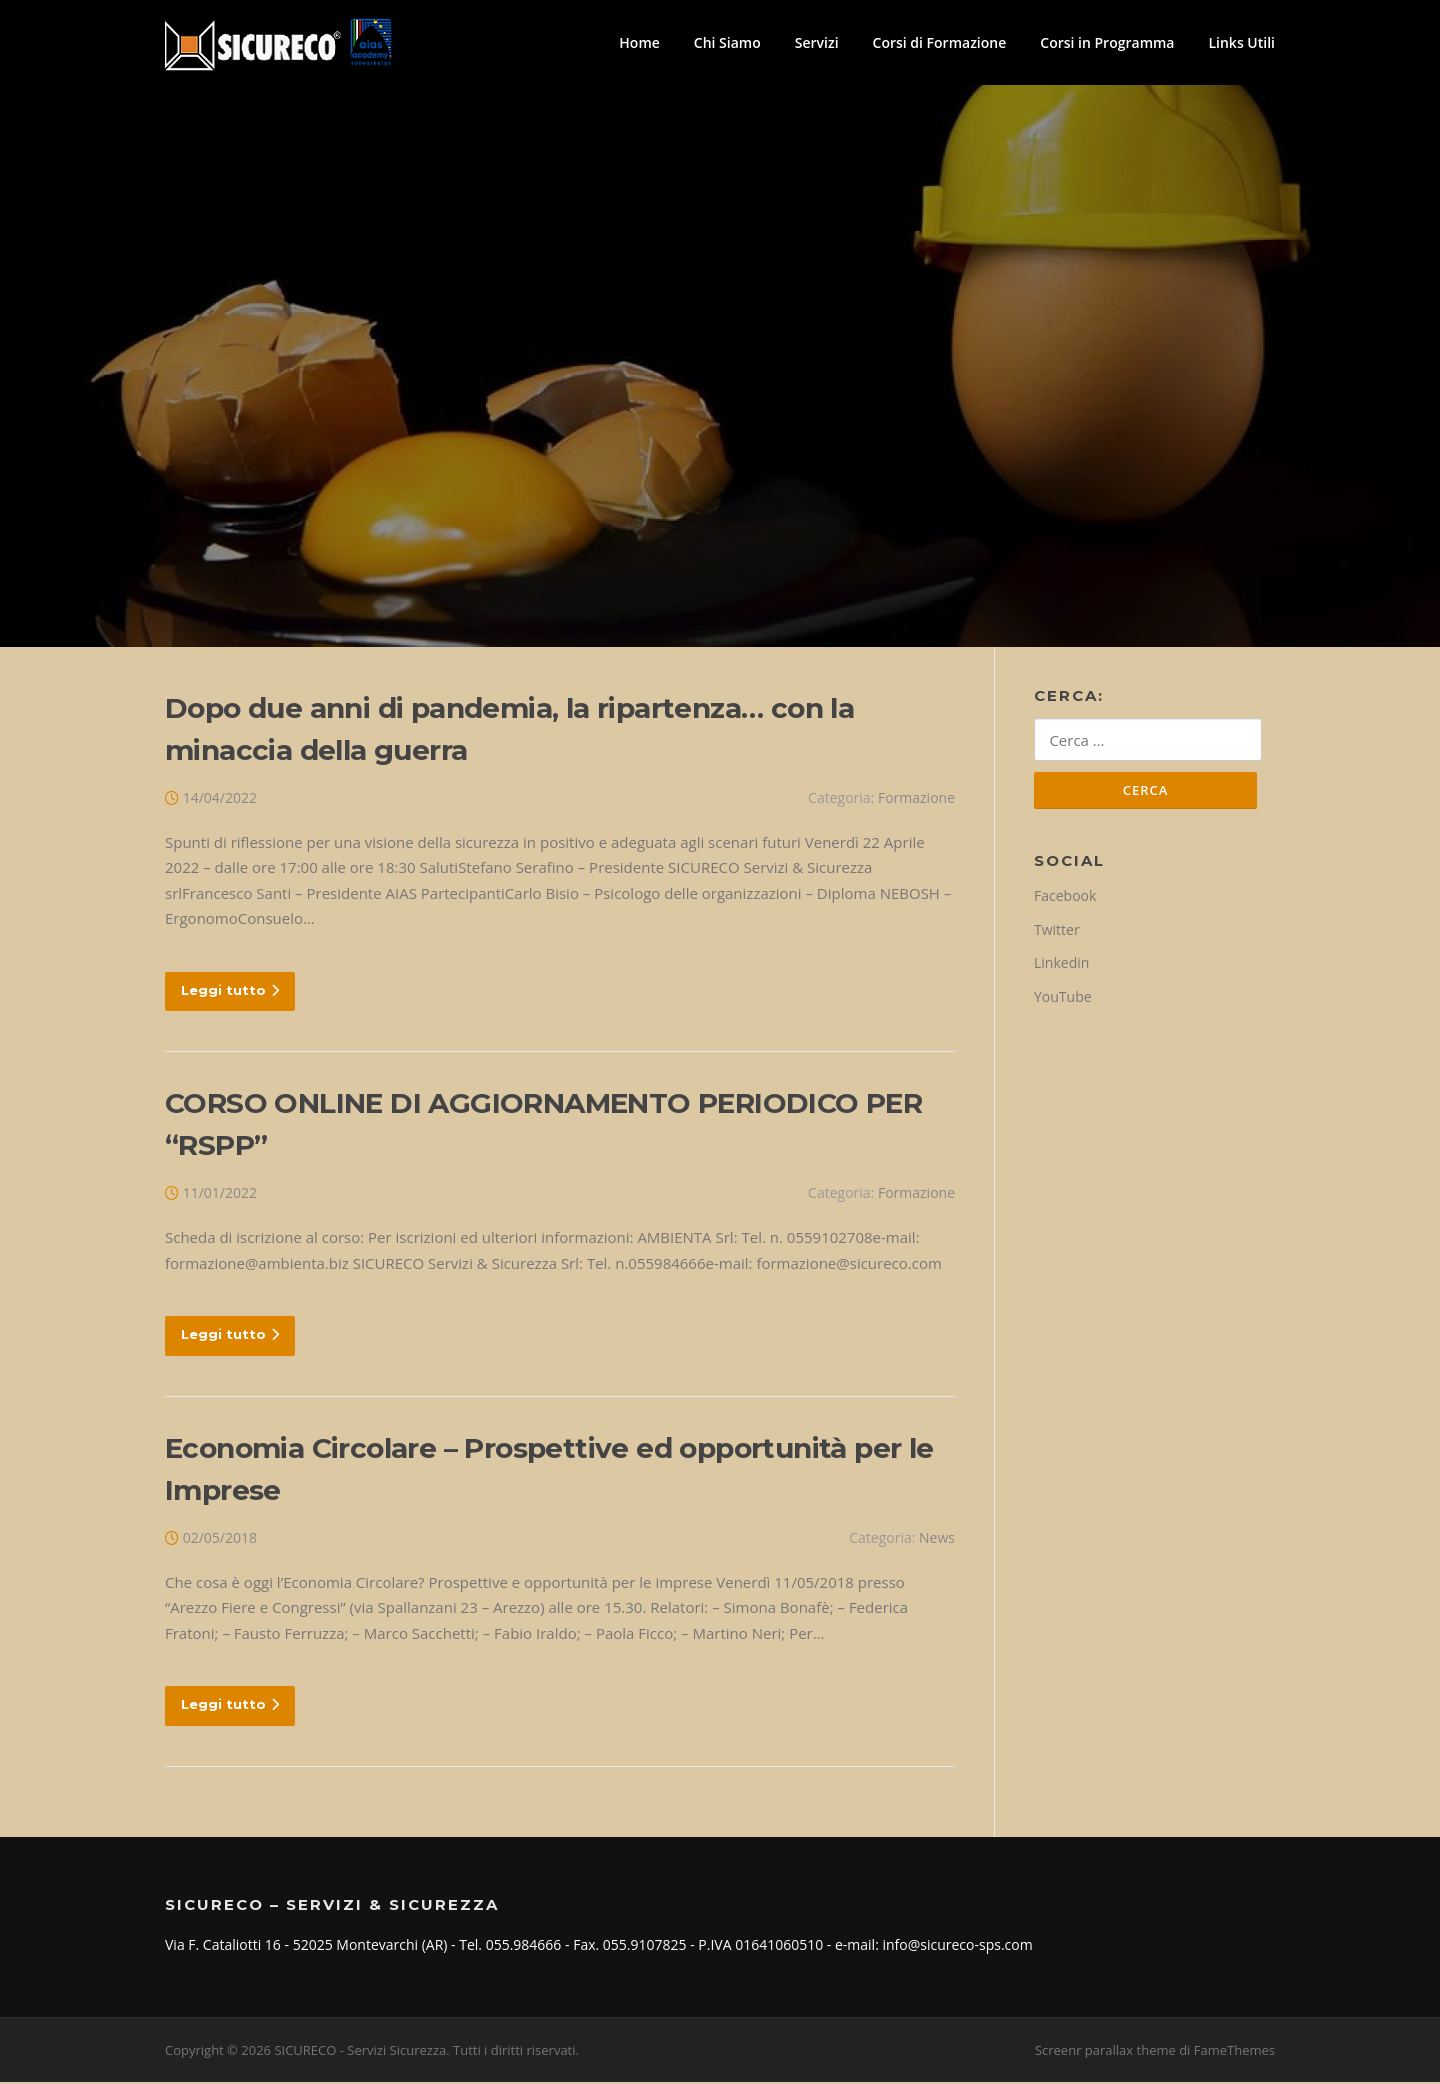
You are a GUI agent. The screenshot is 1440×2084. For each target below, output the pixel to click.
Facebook (1065, 899)
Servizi (817, 42)
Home (639, 42)
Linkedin (1061, 966)
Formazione (916, 800)
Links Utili (1241, 42)
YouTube (1063, 999)
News (937, 1539)
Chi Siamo (727, 42)
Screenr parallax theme (1105, 2052)
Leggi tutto (230, 992)
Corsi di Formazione (940, 42)
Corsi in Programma (1107, 42)
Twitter (1057, 932)
